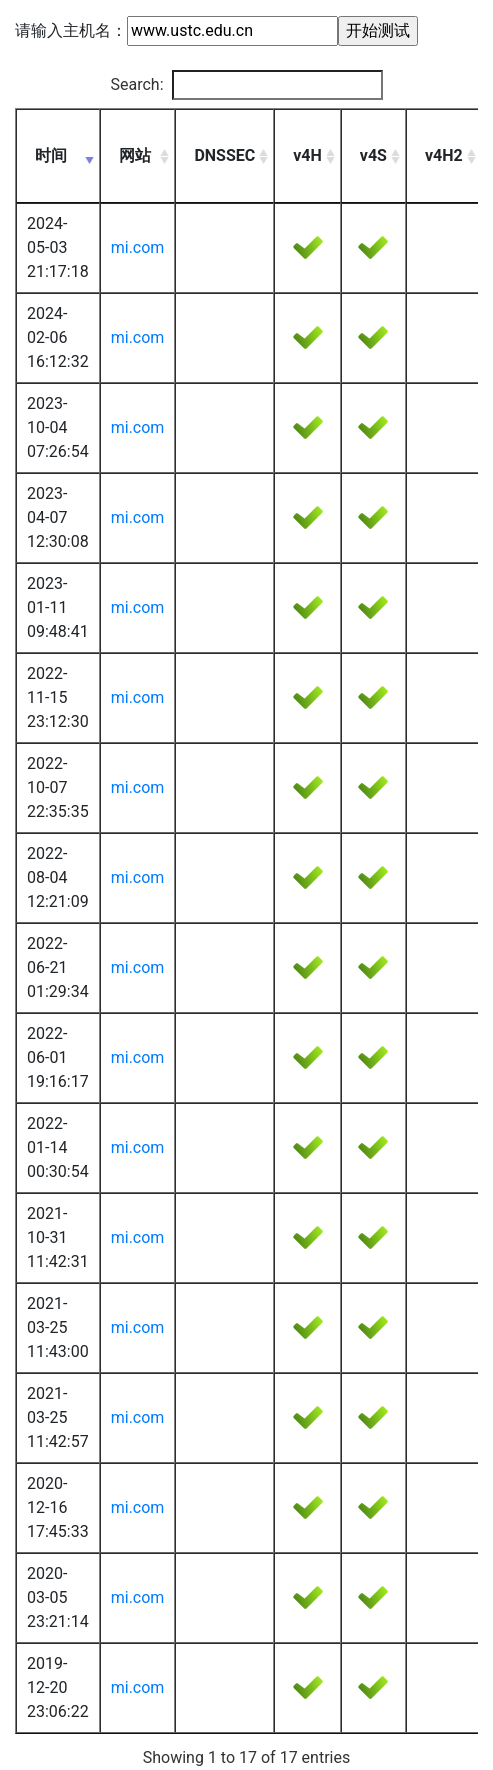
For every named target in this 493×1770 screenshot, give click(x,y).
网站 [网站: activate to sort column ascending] (135, 155)
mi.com (138, 247)
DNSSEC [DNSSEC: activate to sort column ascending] (224, 155)
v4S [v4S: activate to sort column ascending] (373, 155)
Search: (246, 85)
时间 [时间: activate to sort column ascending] (51, 155)
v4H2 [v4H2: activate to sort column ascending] (444, 155)
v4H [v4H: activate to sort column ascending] (307, 155)
